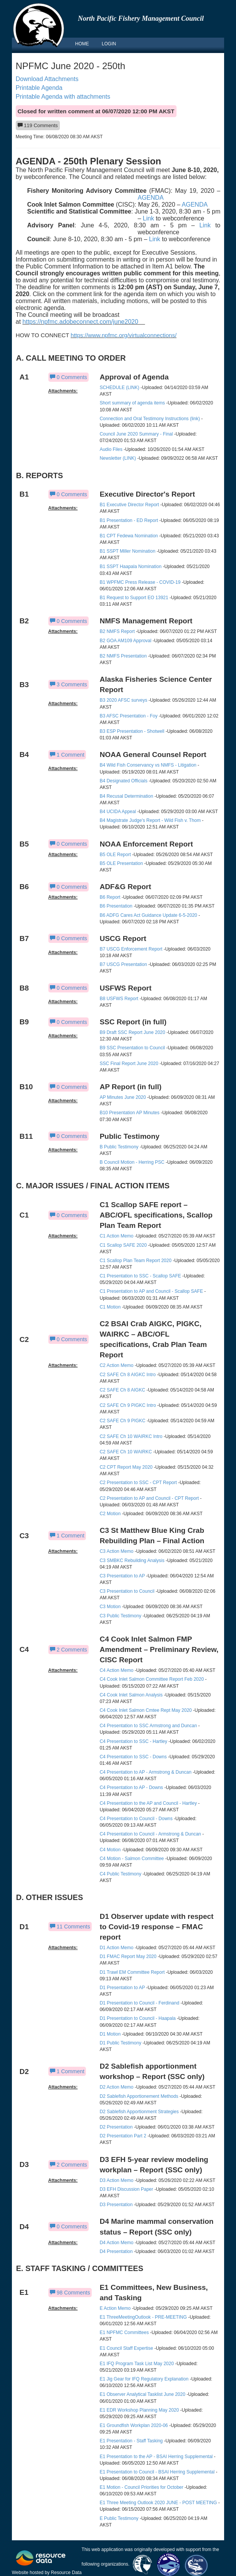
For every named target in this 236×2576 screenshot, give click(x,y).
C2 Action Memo (117, 1365)
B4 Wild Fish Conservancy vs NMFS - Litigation (148, 765)
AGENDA (151, 197)
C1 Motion (110, 1307)
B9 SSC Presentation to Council (132, 1047)
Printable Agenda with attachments (63, 96)
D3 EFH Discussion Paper (126, 2189)
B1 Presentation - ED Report (129, 520)
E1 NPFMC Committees (124, 2332)
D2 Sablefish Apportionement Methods (139, 2096)
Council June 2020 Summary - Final (136, 434)
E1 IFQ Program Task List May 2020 (137, 2363)
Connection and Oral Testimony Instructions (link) (150, 418)
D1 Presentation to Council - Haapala (138, 2018)
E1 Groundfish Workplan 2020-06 (134, 2425)
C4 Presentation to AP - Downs (131, 1787)
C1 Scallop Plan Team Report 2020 (136, 1260)
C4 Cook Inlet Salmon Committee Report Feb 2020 (152, 1679)
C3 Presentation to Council (127, 1591)
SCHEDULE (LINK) (119, 387)
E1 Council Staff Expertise (126, 2348)
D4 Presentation (116, 2251)
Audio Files (111, 449)
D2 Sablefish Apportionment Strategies (139, 2111)
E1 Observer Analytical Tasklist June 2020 (142, 2394)
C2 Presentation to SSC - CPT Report (138, 1482)
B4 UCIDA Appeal (118, 811)
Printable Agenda (39, 87)
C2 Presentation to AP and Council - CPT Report (149, 1498)
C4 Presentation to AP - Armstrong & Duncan (145, 1772)
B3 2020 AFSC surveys (123, 700)
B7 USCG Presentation (123, 964)
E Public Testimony (119, 2518)
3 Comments (68, 684)
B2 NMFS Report (118, 631)
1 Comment (67, 755)
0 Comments (68, 377)
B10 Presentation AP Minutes (130, 1112)
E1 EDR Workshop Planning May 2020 (139, 2410)
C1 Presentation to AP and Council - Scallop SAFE (151, 1291)
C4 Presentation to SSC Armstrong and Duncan (148, 1725)
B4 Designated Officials (124, 781)
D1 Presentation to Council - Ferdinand (139, 2003)
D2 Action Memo (117, 2087)
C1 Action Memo (117, 1236)
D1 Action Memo (117, 1947)
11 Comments (70, 1926)
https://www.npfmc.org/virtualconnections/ (124, 335)
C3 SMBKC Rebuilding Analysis (132, 1560)
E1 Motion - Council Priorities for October (141, 2487)
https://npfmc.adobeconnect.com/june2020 (84, 321)
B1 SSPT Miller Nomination (127, 551)
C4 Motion (110, 1849)
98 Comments (70, 2292)
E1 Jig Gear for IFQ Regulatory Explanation (144, 2379)
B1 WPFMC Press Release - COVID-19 (140, 582)
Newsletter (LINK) (118, 458)
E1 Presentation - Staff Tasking (131, 2440)
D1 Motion (110, 2034)
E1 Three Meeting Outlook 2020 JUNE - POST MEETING (158, 2502)
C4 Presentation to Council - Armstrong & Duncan (150, 1834)
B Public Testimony (119, 1147)
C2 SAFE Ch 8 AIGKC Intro (128, 1374)
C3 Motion (110, 1606)
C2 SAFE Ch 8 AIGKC (122, 1390)
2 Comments (68, 1650)
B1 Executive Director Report (129, 504)
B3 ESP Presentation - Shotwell (132, 731)
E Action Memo (115, 2308)
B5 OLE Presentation (121, 863)
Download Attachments (47, 79)
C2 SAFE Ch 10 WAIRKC (126, 1451)
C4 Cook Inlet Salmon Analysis (131, 1695)
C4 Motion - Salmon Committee (132, 1858)
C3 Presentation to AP (122, 1576)
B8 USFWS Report (119, 998)
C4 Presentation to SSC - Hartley (133, 1741)
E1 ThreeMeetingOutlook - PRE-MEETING (143, 2317)
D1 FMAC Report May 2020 (128, 1956)
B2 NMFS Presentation (123, 656)
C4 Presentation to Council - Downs (136, 1818)
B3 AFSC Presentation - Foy (129, 716)
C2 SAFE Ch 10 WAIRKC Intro (131, 1436)
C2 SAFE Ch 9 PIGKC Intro (128, 1405)
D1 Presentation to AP (122, 1987)
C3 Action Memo (117, 1551)
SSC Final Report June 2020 (129, 1063)
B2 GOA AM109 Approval (126, 640)
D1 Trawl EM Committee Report (132, 1972)
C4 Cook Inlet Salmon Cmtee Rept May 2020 (146, 1710)
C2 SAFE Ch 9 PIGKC (122, 1420)
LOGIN (109, 43)
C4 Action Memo (117, 1670)
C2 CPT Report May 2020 (126, 1467)
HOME (82, 43)
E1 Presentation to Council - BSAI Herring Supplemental (157, 2472)
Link (148, 218)
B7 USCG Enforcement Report (131, 949)
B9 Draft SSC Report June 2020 (132, 1032)
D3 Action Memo (117, 2180)
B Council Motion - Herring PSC (132, 1162)
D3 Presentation (116, 2204)
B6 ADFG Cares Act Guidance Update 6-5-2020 (148, 915)
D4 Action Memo (117, 2242)
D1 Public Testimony (121, 2043)
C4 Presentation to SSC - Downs (133, 1756)
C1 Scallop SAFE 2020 (123, 1245)
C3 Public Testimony (121, 1615)
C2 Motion (110, 1513)
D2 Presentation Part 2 (123, 2136)
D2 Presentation (116, 2127)
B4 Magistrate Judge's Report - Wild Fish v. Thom (150, 820)
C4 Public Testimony (121, 1874)
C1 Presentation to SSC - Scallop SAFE (140, 1276)
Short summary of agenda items (132, 403)
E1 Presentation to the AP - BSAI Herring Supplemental (157, 2456)
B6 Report (110, 897)
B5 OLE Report (115, 854)
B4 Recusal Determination (126, 796)
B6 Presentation (116, 906)
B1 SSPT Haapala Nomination (131, 566)
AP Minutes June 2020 (123, 1097)
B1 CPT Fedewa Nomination (129, 535)
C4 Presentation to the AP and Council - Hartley (148, 1803)
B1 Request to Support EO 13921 (134, 597)
